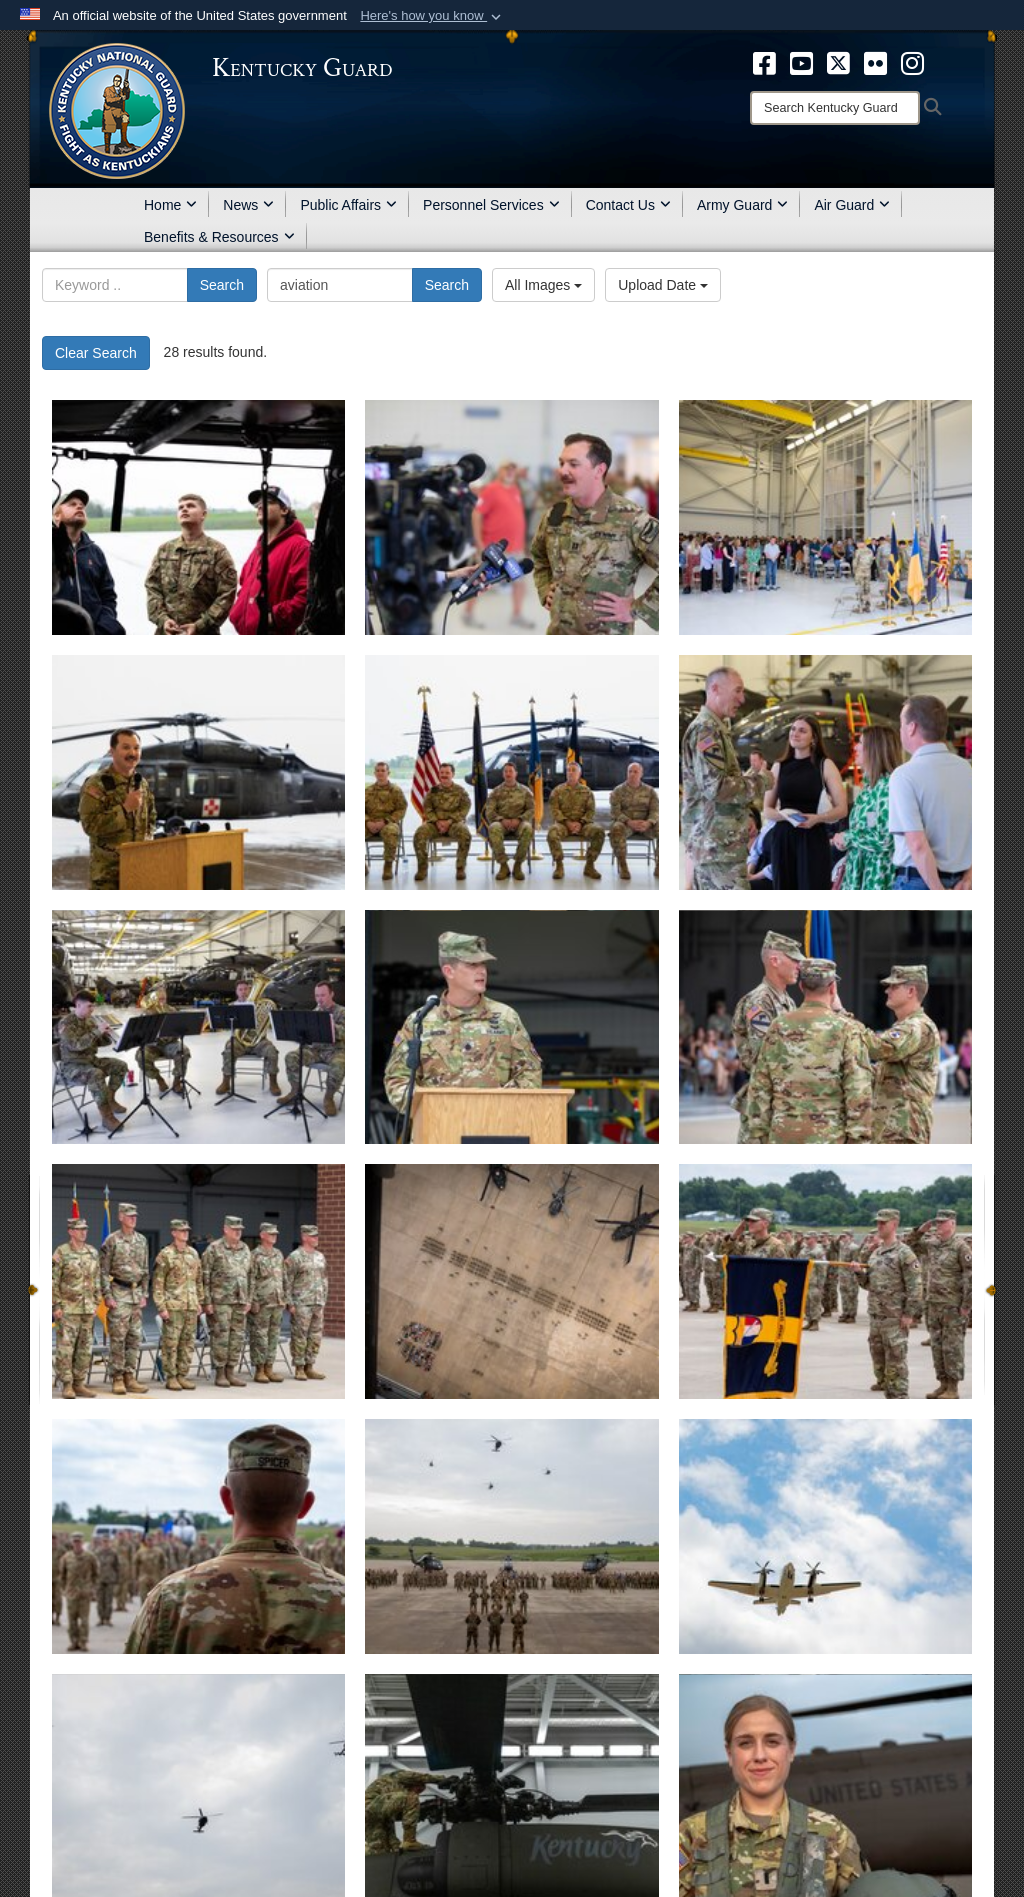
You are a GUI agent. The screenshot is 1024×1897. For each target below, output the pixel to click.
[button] (432, 16)
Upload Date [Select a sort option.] (663, 285)
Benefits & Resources (219, 237)
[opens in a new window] (764, 62)
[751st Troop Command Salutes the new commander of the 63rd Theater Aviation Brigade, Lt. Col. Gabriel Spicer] (825, 1281)
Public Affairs (348, 205)
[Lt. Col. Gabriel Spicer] (511, 1027)
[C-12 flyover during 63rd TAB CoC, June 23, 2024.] (825, 1536)
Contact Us (628, 205)
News (248, 205)
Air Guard (852, 205)
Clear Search (96, 353)
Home (170, 205)
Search (222, 285)
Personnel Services (491, 205)
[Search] (835, 108)
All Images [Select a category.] (543, 285)
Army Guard (742, 205)
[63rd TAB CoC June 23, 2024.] (511, 1536)
